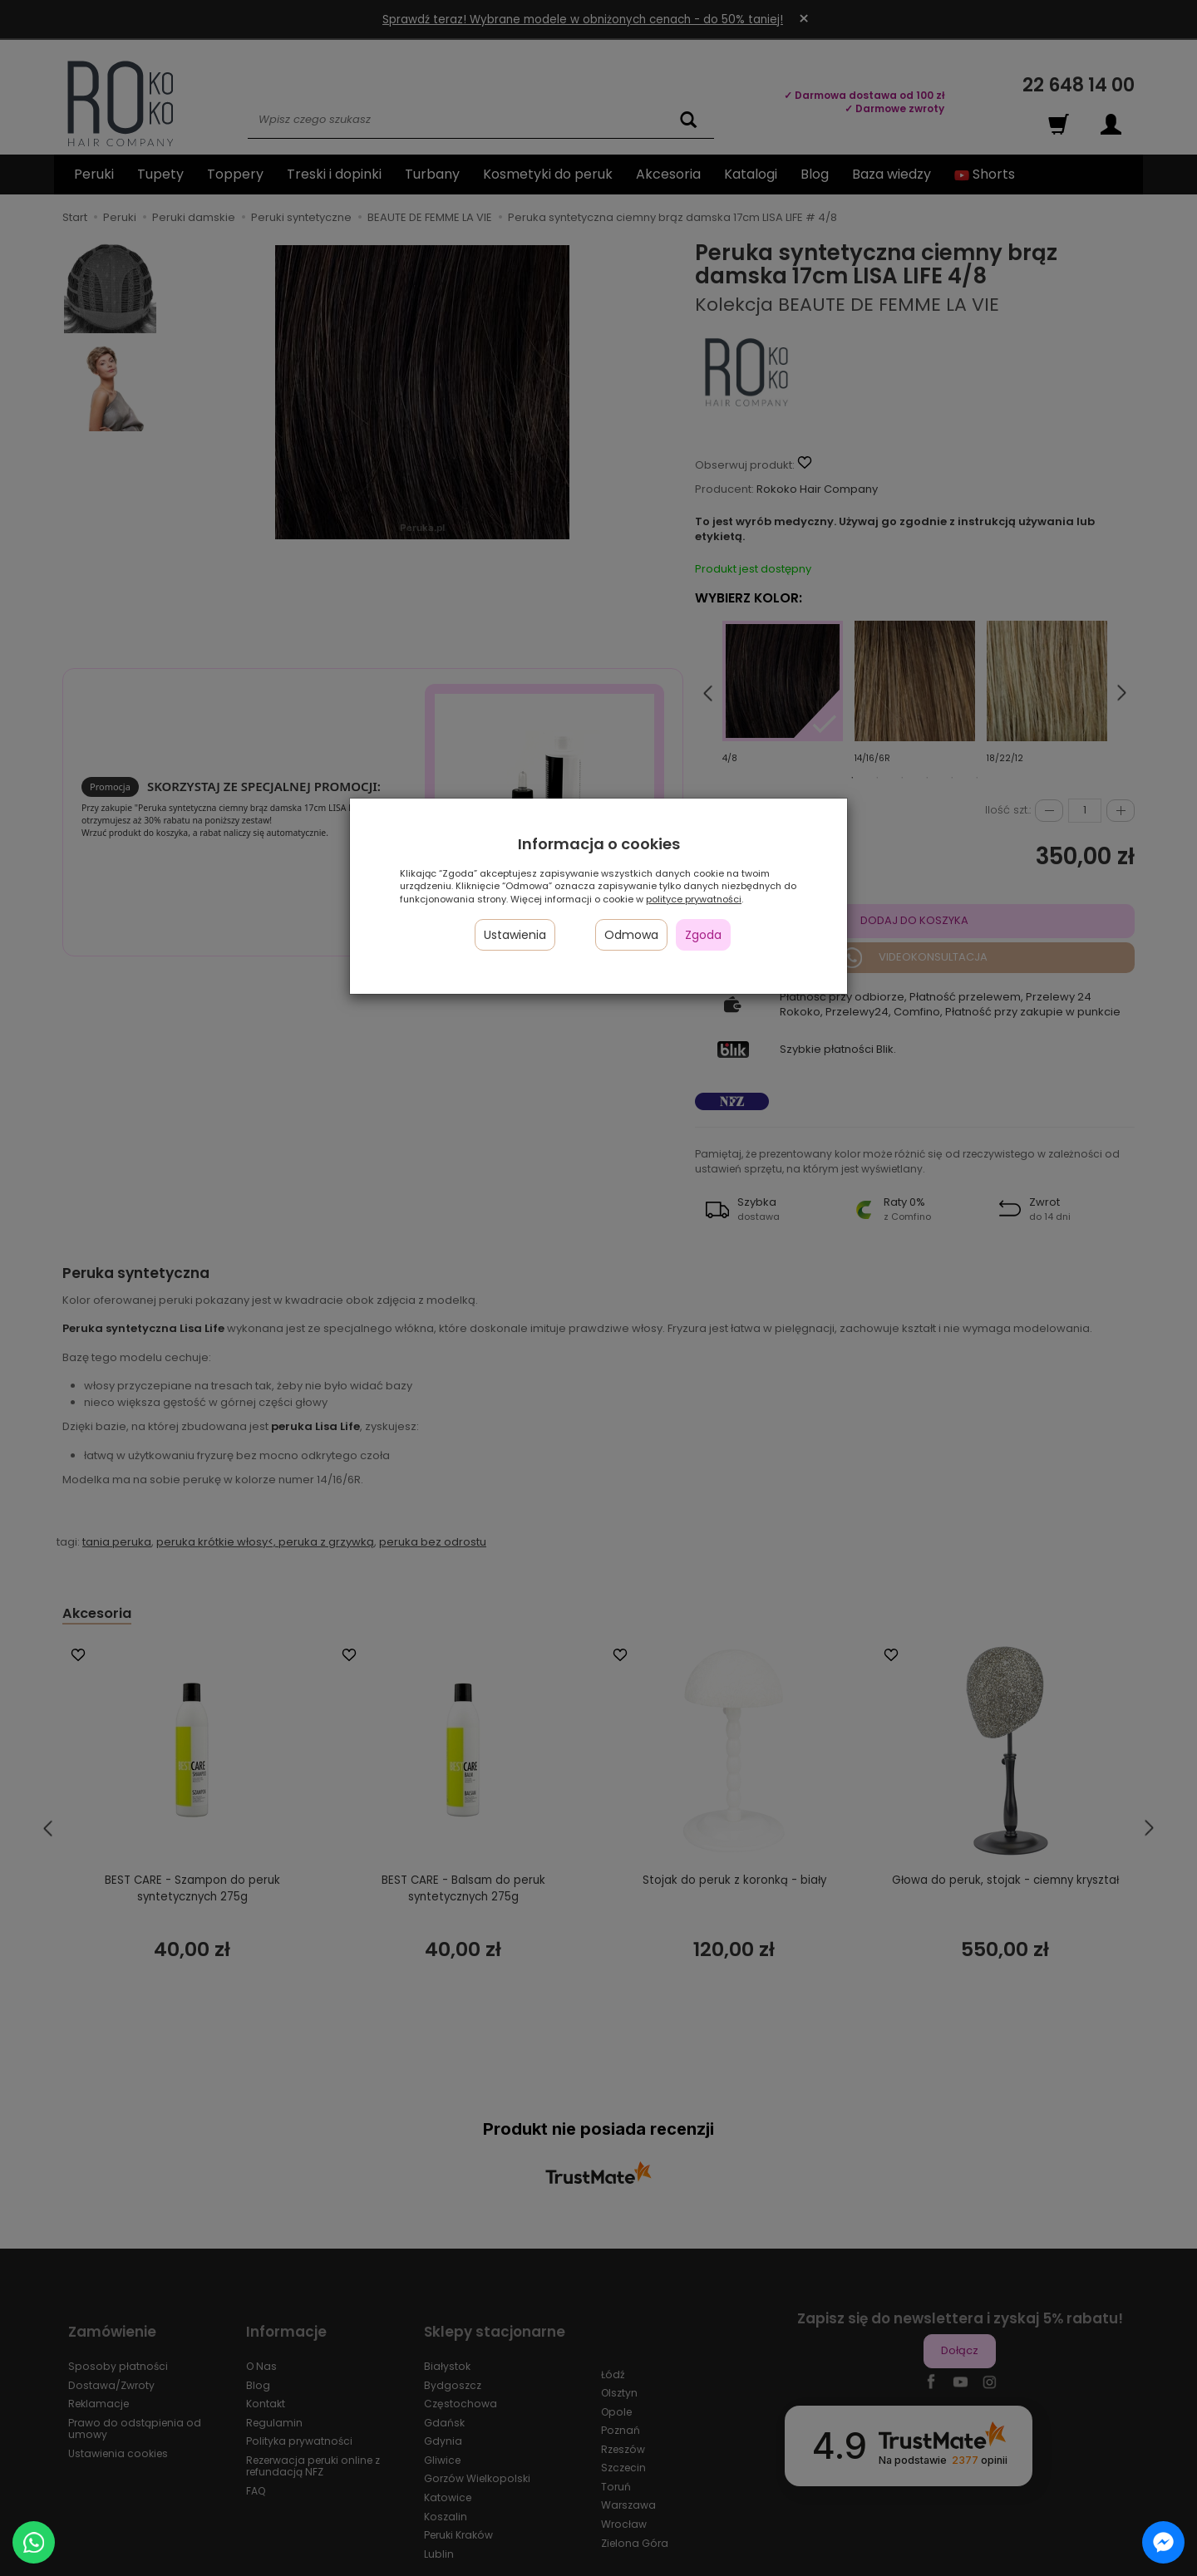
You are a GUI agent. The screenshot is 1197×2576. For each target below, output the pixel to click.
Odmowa (631, 935)
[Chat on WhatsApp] (33, 2542)
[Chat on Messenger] (1163, 2542)
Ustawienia (515, 935)
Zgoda (703, 935)
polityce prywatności (693, 899)
